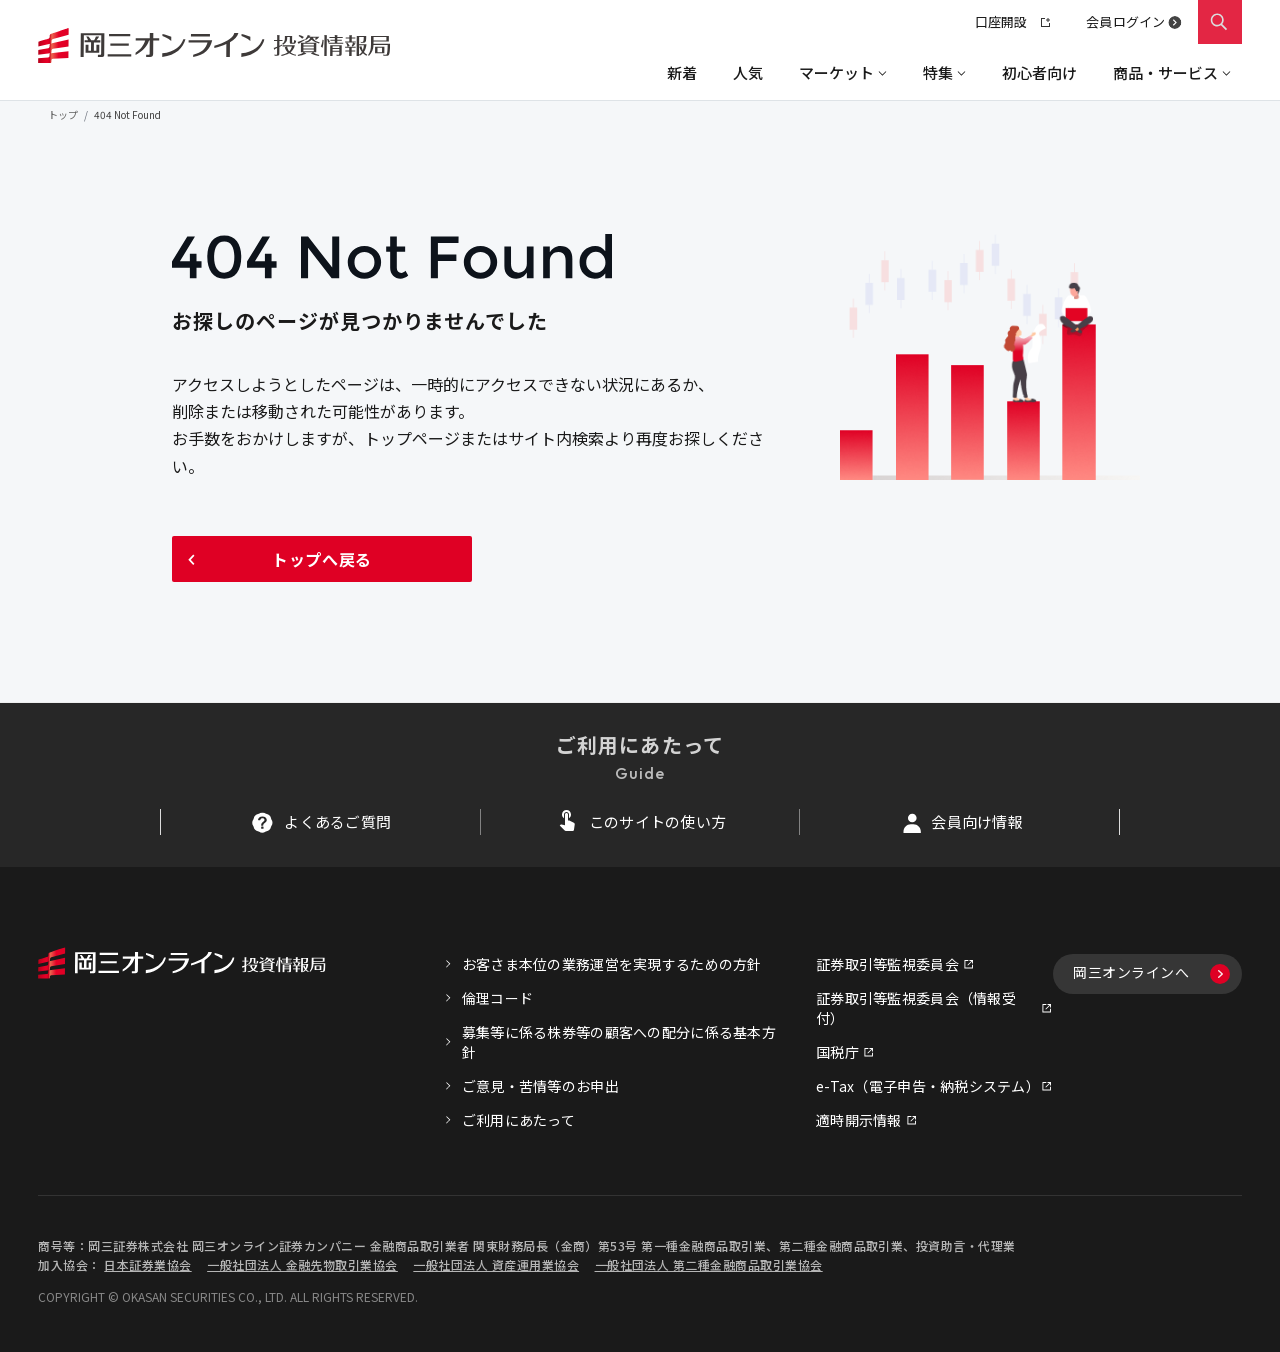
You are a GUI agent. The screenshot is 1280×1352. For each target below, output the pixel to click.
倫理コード (497, 998)
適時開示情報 (859, 1120)
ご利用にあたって (518, 1120)
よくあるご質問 (337, 821)
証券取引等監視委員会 (887, 964)
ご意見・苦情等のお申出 (540, 1086)
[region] (639, 72)
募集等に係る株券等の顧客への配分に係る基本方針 (619, 1042)
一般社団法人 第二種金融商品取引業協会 (709, 1264)
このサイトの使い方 (658, 821)
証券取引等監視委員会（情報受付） (916, 1008)
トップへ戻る (322, 559)
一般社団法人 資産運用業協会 (496, 1264)
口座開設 (1012, 21)
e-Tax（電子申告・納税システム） (928, 1086)
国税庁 (837, 1052)
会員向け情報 (977, 821)
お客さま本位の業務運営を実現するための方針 (612, 964)
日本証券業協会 (147, 1264)
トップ (63, 114)
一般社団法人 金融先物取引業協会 (302, 1264)
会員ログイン (1126, 21)
